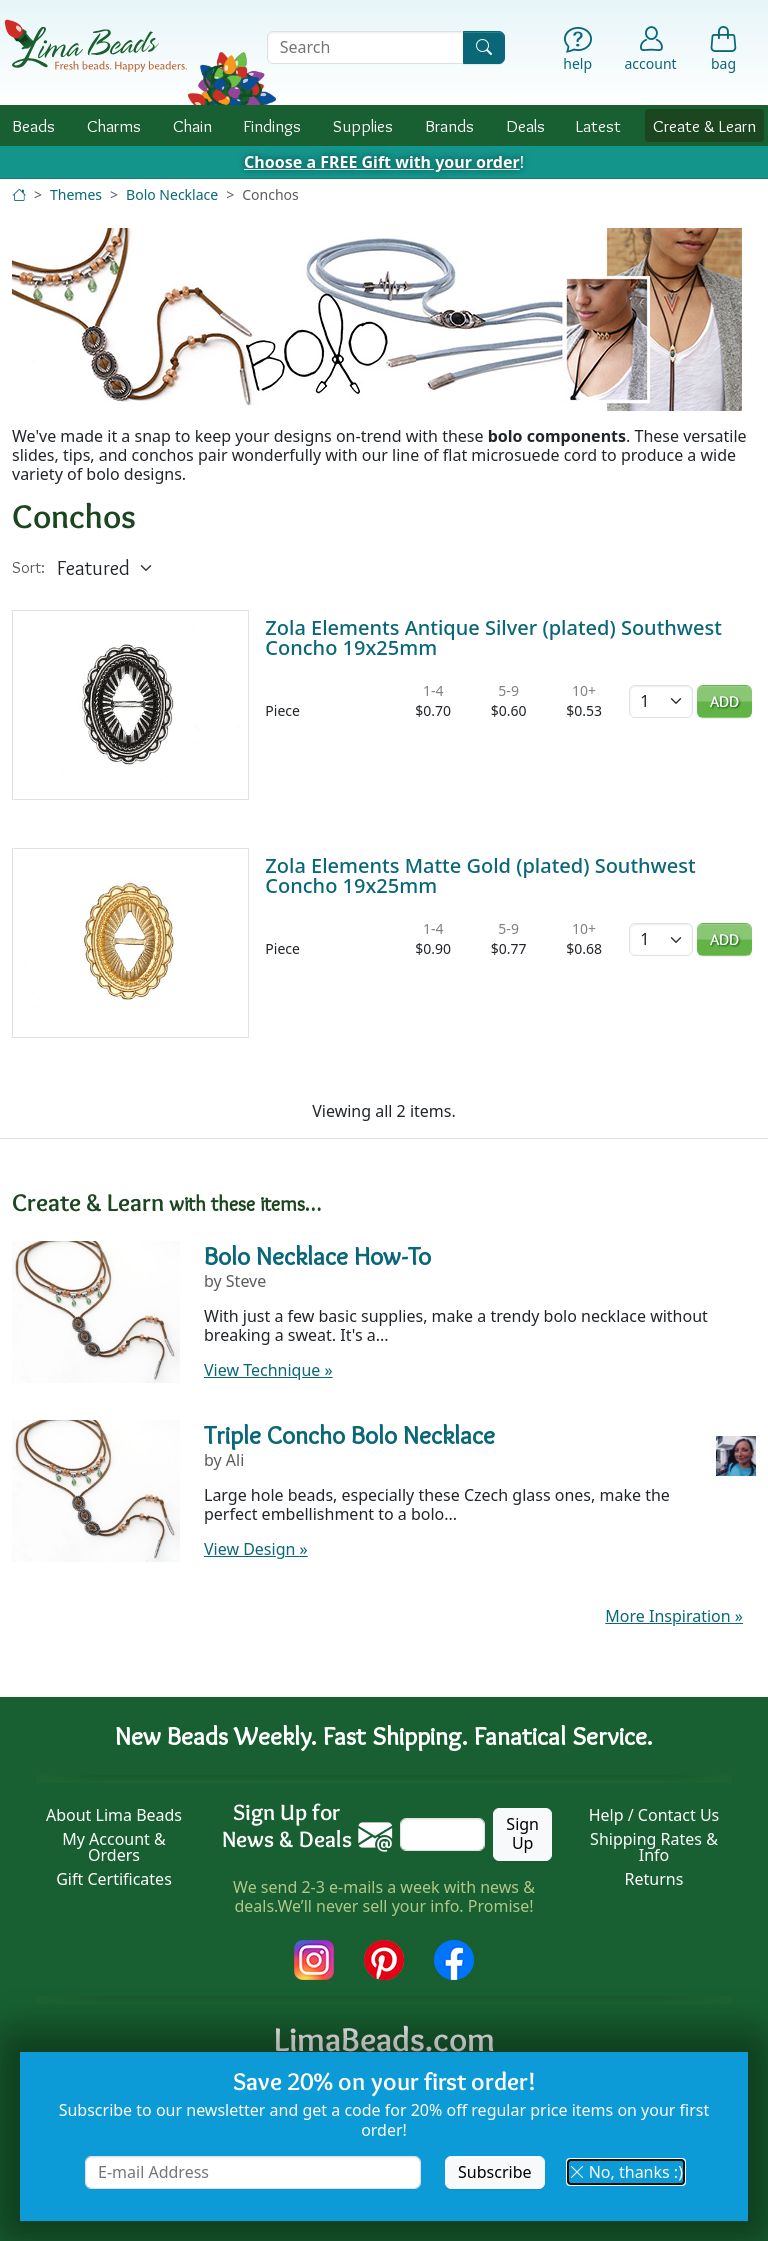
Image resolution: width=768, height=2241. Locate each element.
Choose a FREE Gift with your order (382, 162)
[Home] (19, 194)
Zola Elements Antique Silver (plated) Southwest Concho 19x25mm (493, 637)
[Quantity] (661, 701)
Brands (449, 125)
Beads (33, 125)
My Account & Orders (114, 1847)
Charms (114, 125)
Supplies (363, 125)
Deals (525, 125)
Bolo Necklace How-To (317, 1255)
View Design (256, 1549)
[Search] (484, 47)
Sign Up (522, 1833)
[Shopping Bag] (723, 51)
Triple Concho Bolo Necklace (349, 1434)
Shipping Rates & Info (654, 1847)
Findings (272, 125)
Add (724, 701)
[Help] (577, 51)
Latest (598, 125)
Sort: (28, 567)
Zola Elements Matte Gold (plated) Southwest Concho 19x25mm (480, 875)
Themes (76, 194)
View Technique (268, 1370)
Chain (192, 125)
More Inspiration (674, 1616)
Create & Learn (704, 125)
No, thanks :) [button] (626, 2172)
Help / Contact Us (654, 1815)
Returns (654, 1879)
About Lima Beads (114, 1815)
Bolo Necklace (172, 194)
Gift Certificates (114, 1879)
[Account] (651, 47)
